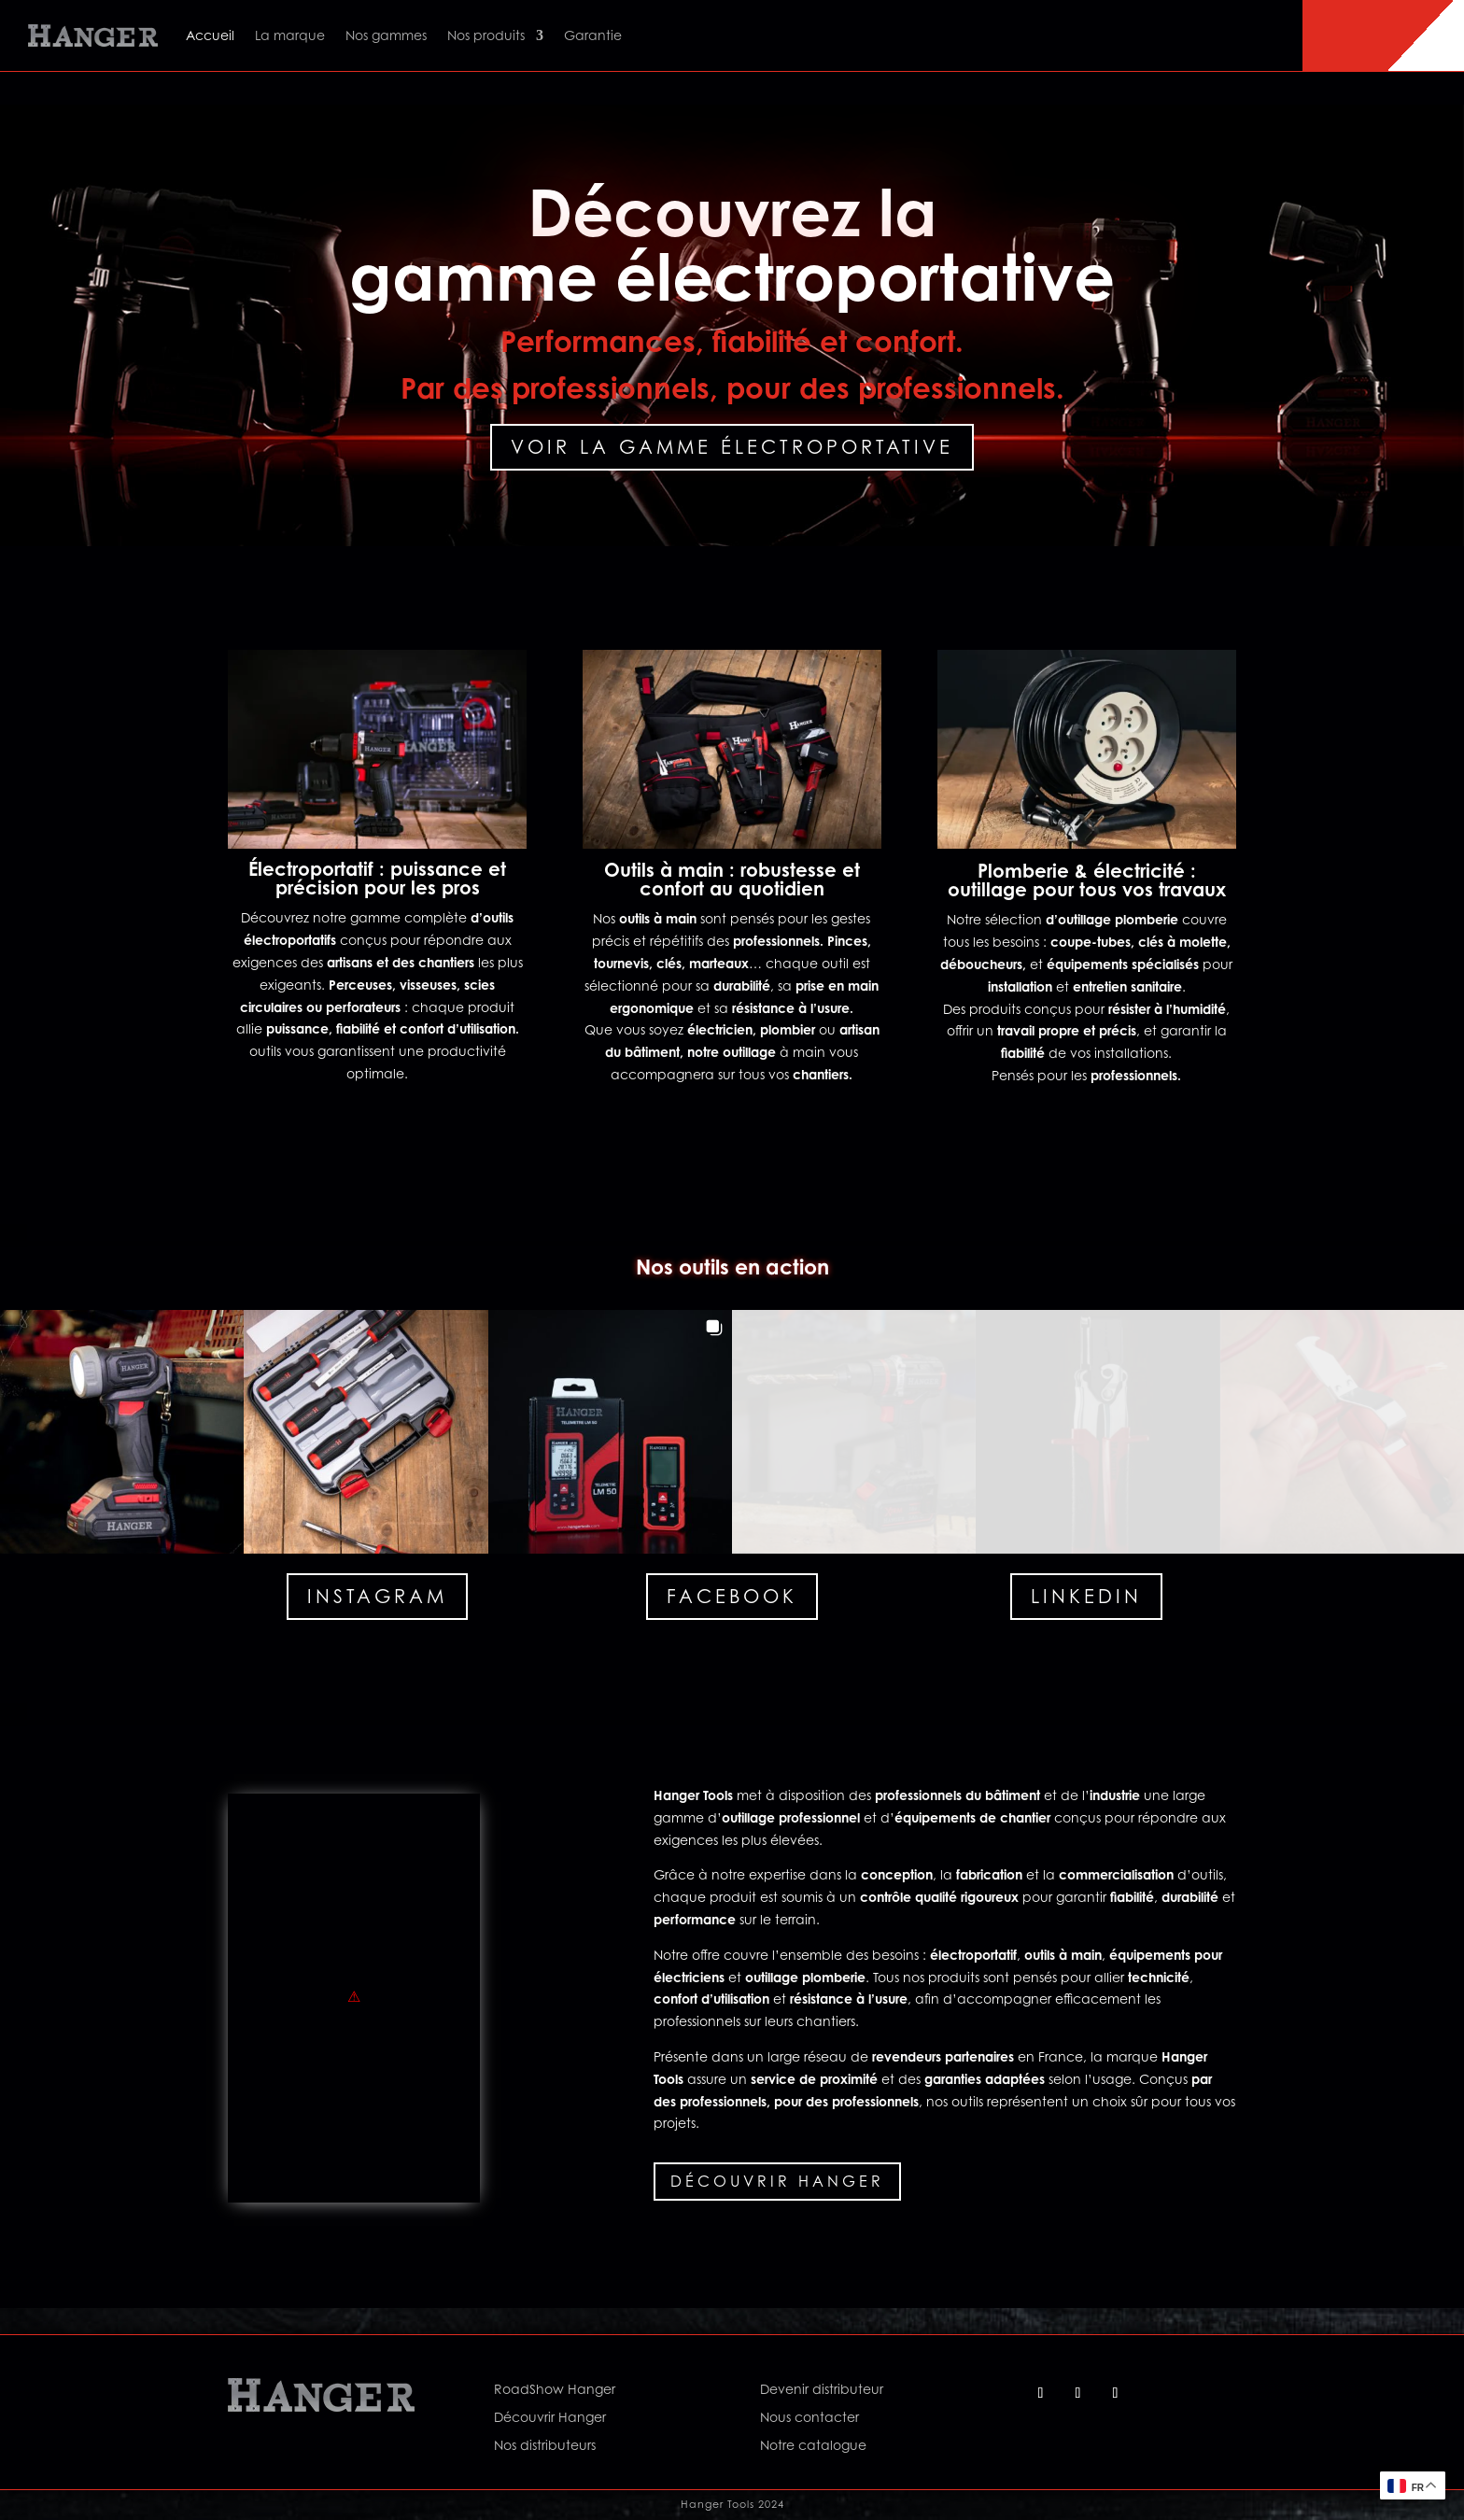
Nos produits (486, 35)
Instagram (377, 1596)
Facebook (732, 1596)
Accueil (210, 35)
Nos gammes (386, 35)
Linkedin (1086, 1596)
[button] (122, 1432)
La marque (290, 35)
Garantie (593, 35)
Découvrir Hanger (777, 2181)
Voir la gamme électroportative (732, 446)
